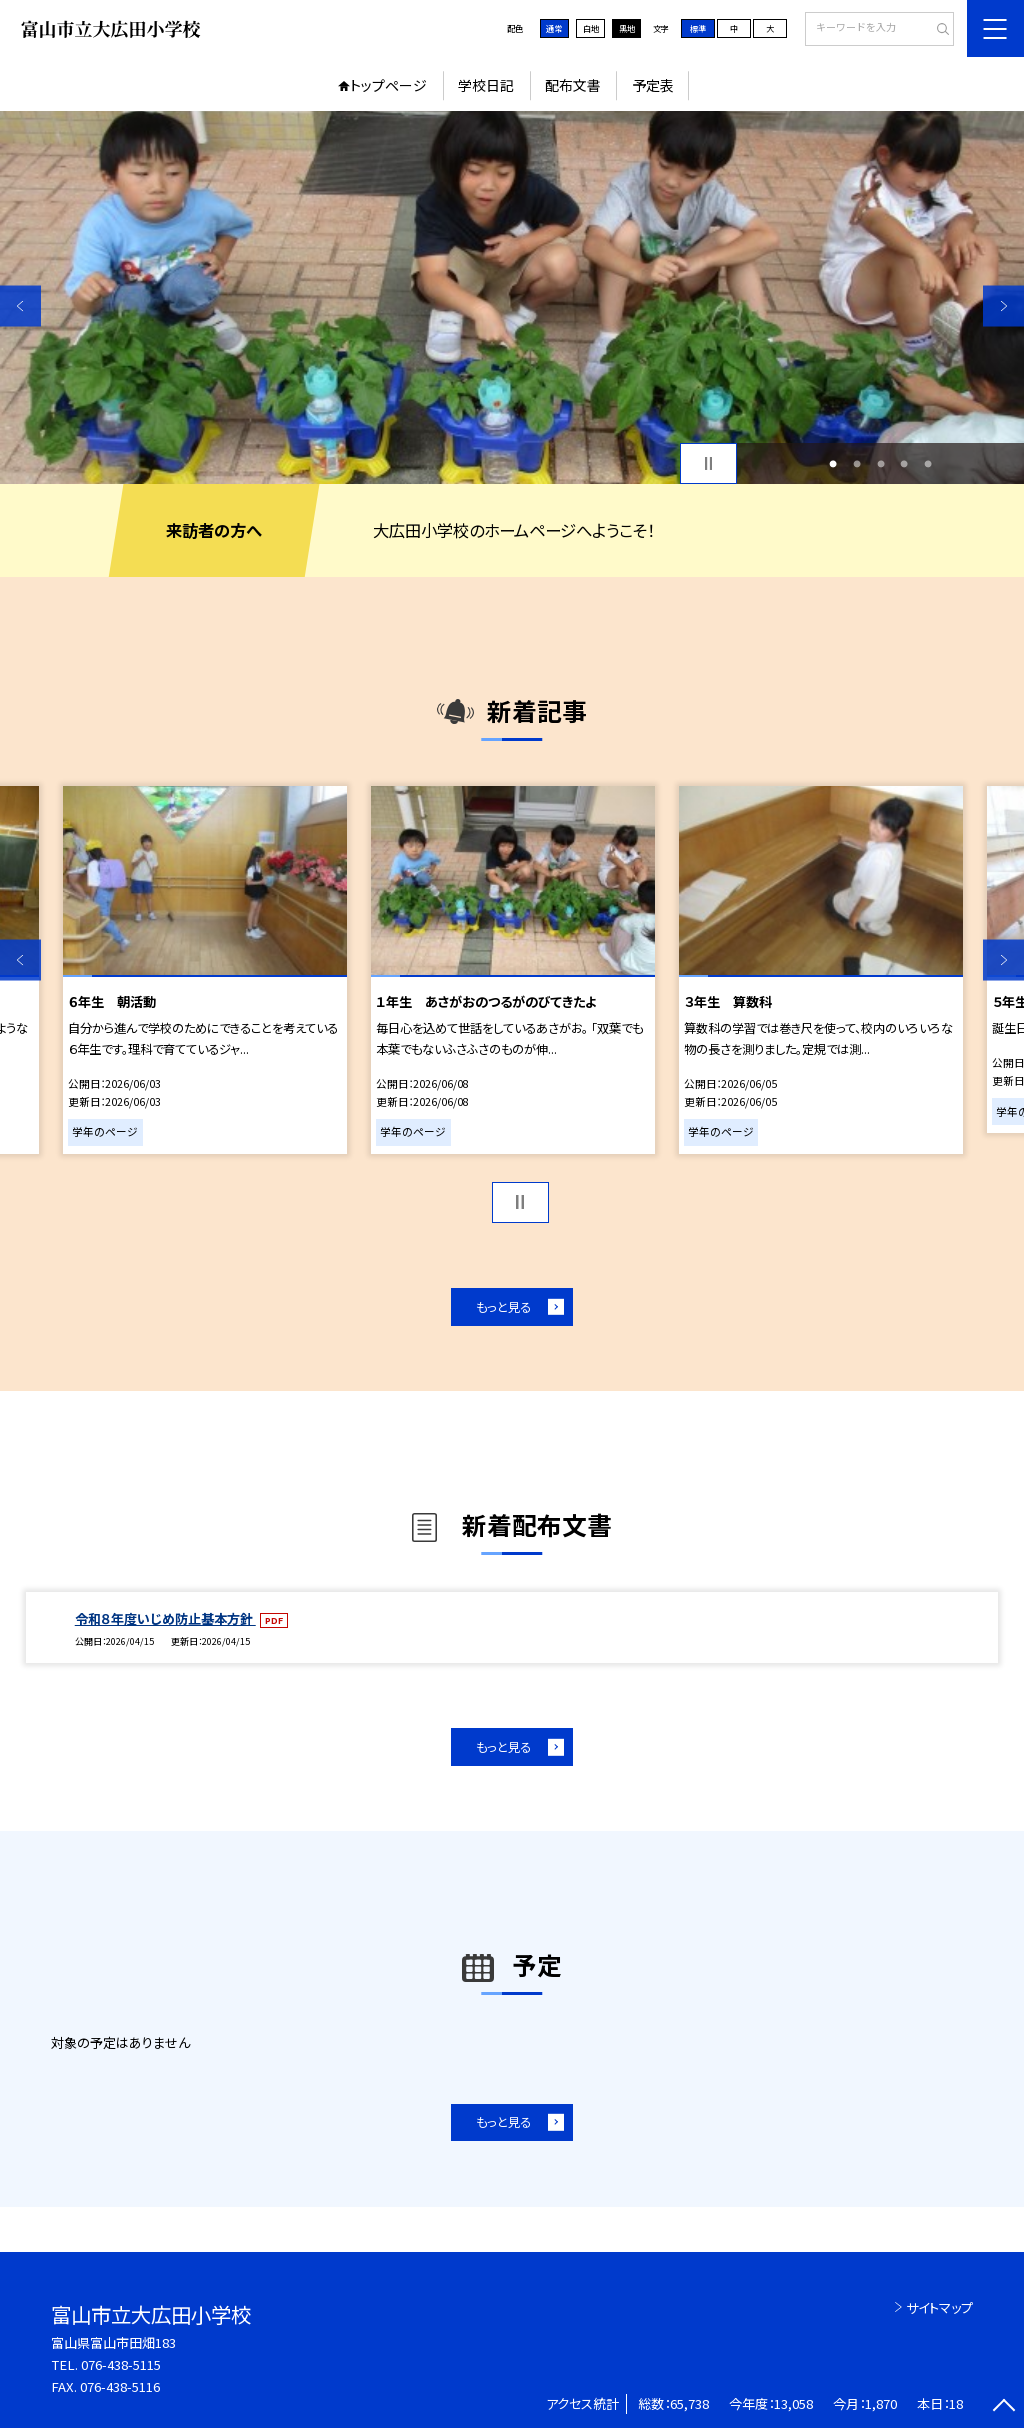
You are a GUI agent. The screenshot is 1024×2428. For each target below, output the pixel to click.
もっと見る (503, 1307)
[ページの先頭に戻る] (1003, 2407)
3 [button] (881, 464)
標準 (698, 28)
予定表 (653, 85)
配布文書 (573, 85)
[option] (512, 297)
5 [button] (928, 464)
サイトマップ (939, 2307)
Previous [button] (20, 305)
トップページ (388, 85)
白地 (591, 28)
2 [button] (857, 464)
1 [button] (833, 464)
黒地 (627, 28)
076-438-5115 (121, 2364)
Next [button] (1003, 305)
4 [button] (904, 464)
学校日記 (486, 85)
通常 (554, 28)
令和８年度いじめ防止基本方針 (165, 1618)
